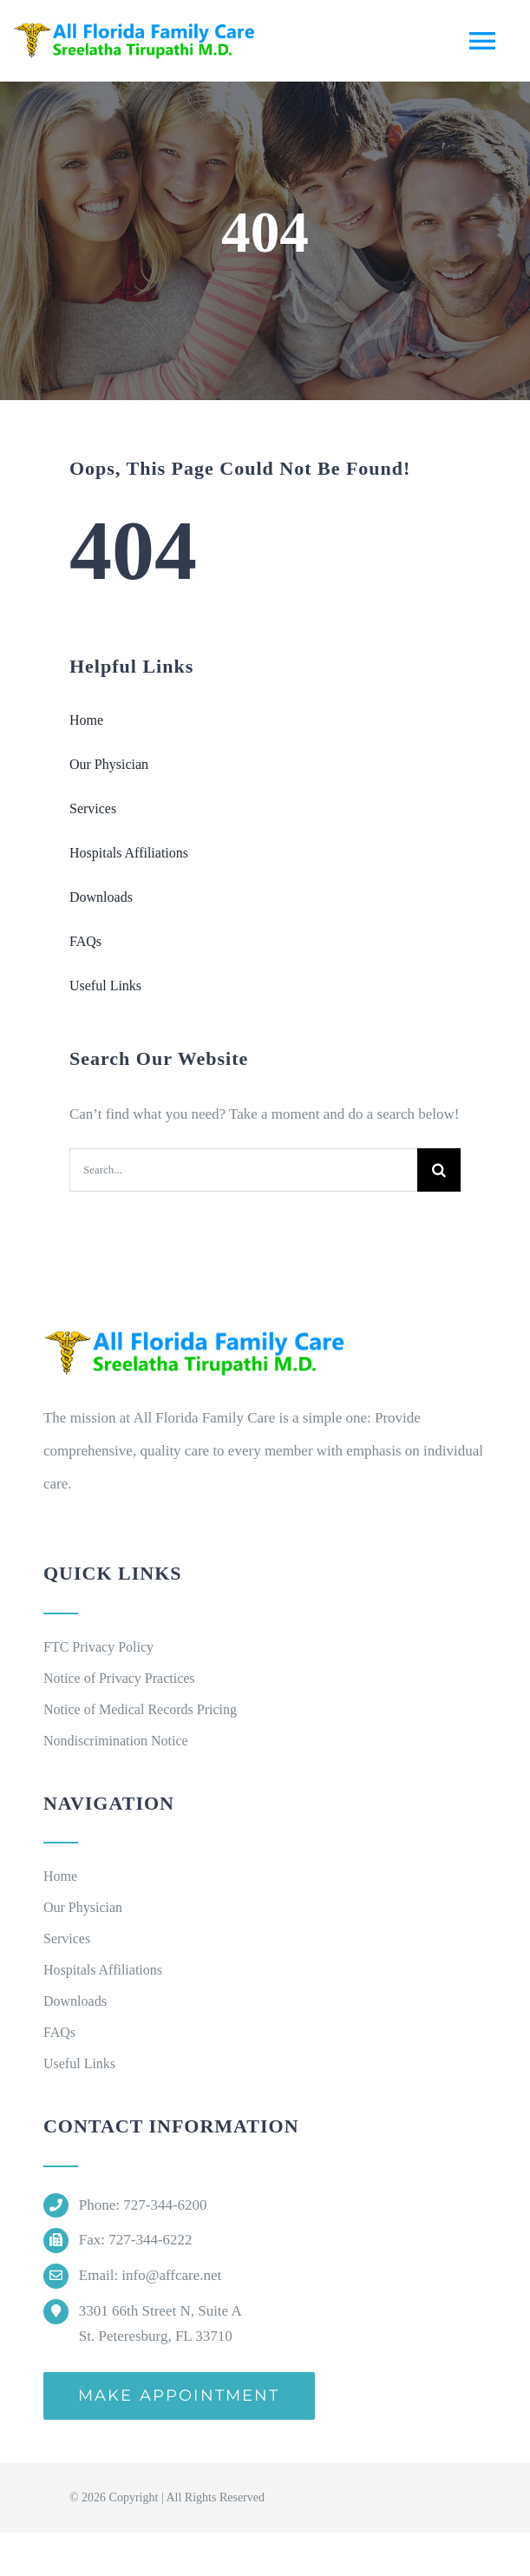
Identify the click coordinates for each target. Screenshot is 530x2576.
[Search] (439, 1170)
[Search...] (243, 1170)
